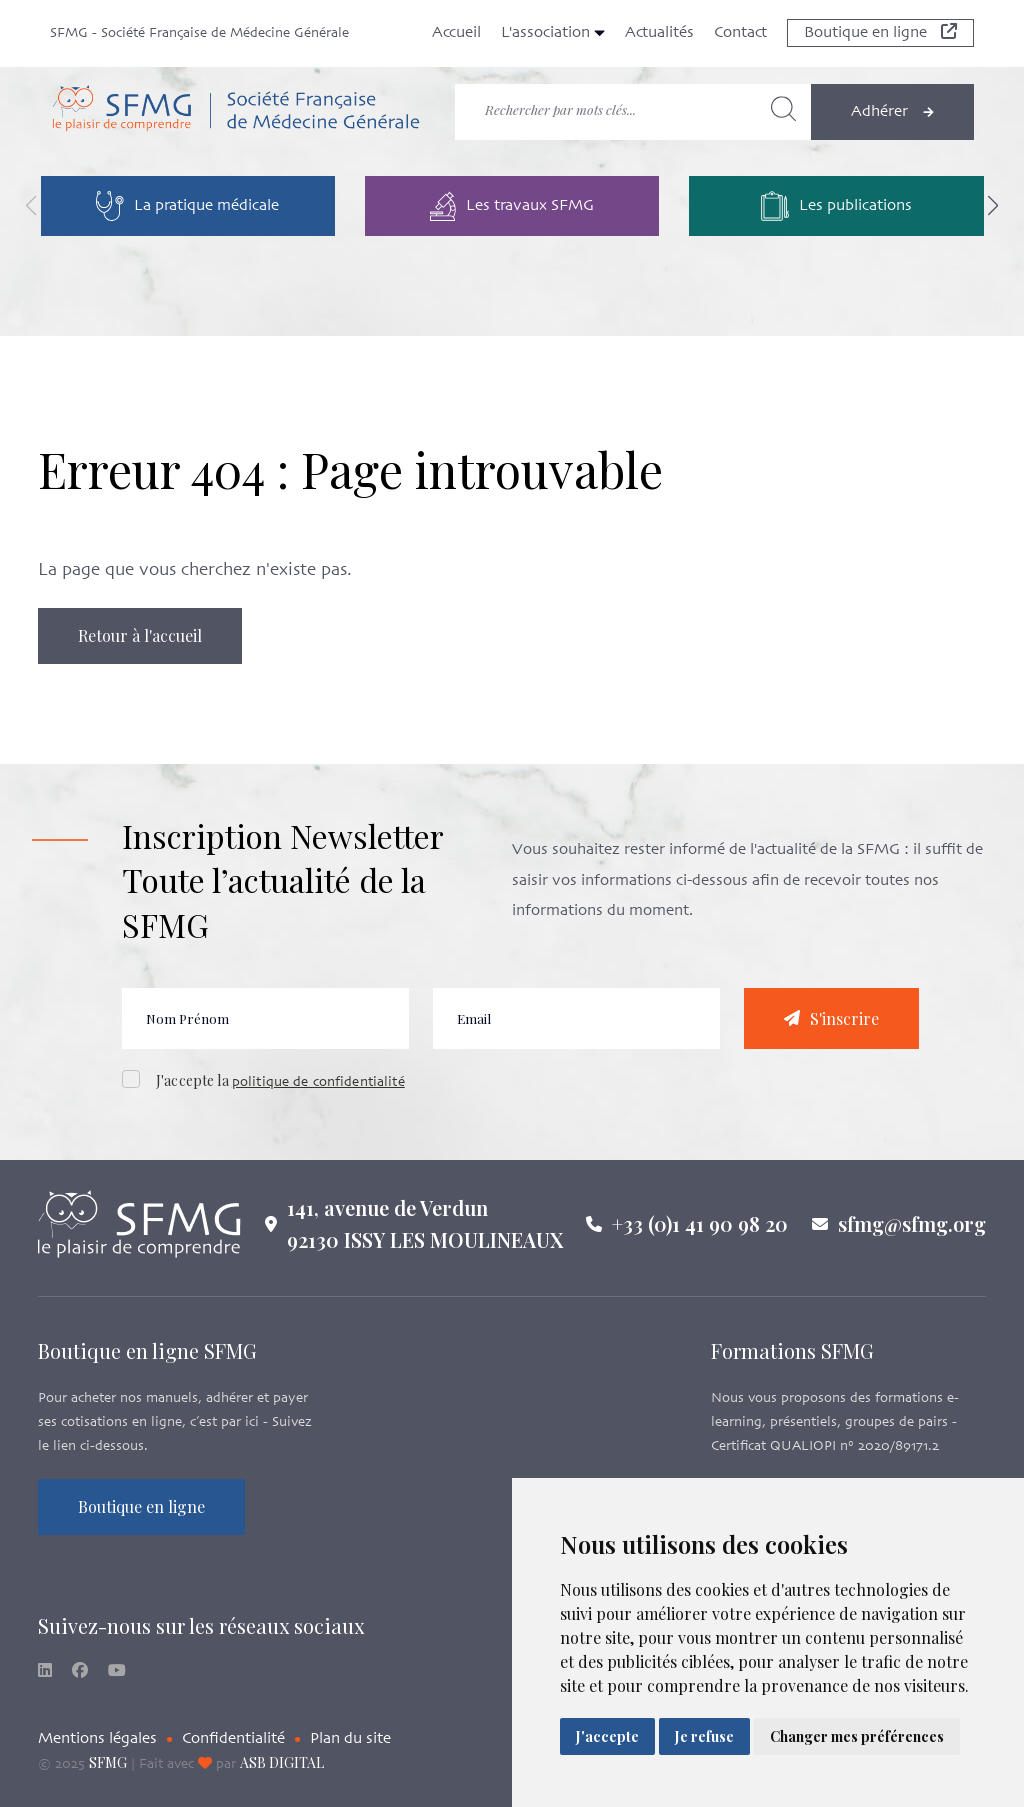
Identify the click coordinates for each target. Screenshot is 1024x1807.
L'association (553, 33)
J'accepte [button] (607, 1736)
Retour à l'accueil (140, 635)
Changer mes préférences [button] (857, 1736)
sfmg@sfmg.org (912, 1236)
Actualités (659, 33)
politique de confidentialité (318, 1095)
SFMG (108, 1762)
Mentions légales (97, 1739)
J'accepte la (280, 1093)
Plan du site (350, 1739)
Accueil (456, 33)
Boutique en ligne (880, 33)
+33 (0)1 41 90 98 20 (700, 1236)
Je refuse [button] (704, 1736)
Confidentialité (233, 1739)
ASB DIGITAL (282, 1762)
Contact (740, 33)
